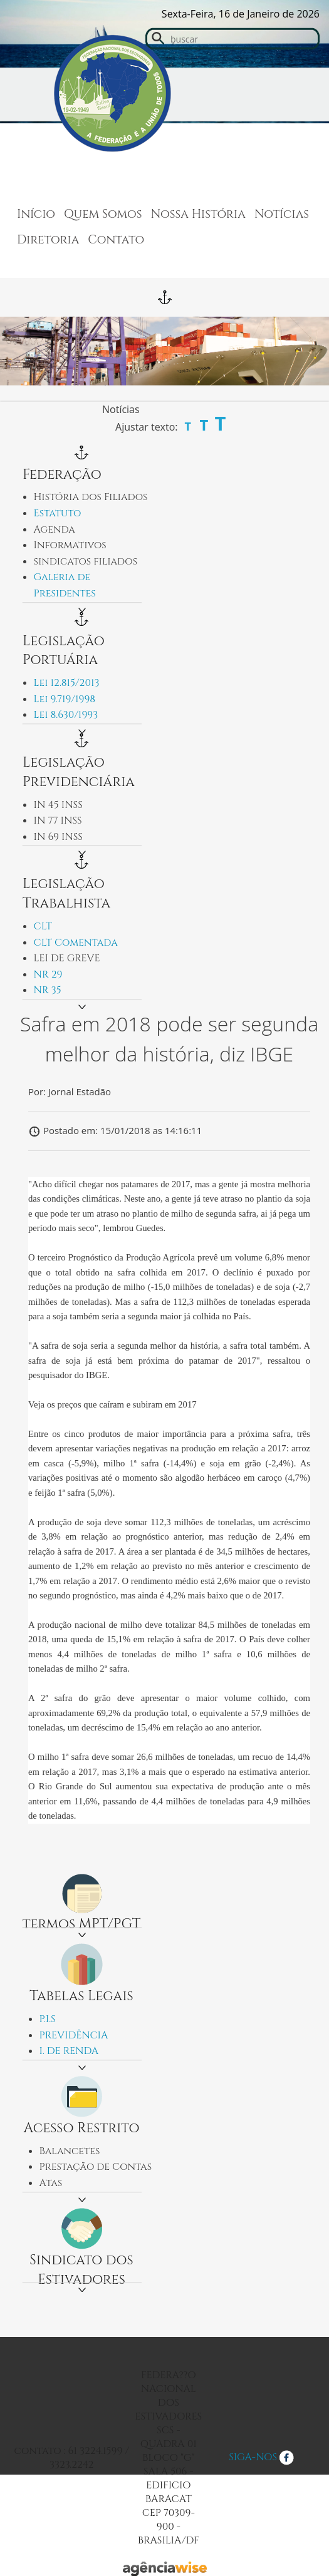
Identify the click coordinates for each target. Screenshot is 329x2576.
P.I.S (47, 2019)
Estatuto (57, 513)
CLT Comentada (76, 942)
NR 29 (48, 974)
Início (36, 214)
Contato (116, 240)
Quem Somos (103, 214)
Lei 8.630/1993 (66, 715)
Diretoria (48, 240)
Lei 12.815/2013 (67, 683)
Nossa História (198, 214)
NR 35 (47, 990)
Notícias (281, 214)
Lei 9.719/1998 (65, 699)
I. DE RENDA (69, 2051)
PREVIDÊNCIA (73, 2035)
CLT (43, 926)
